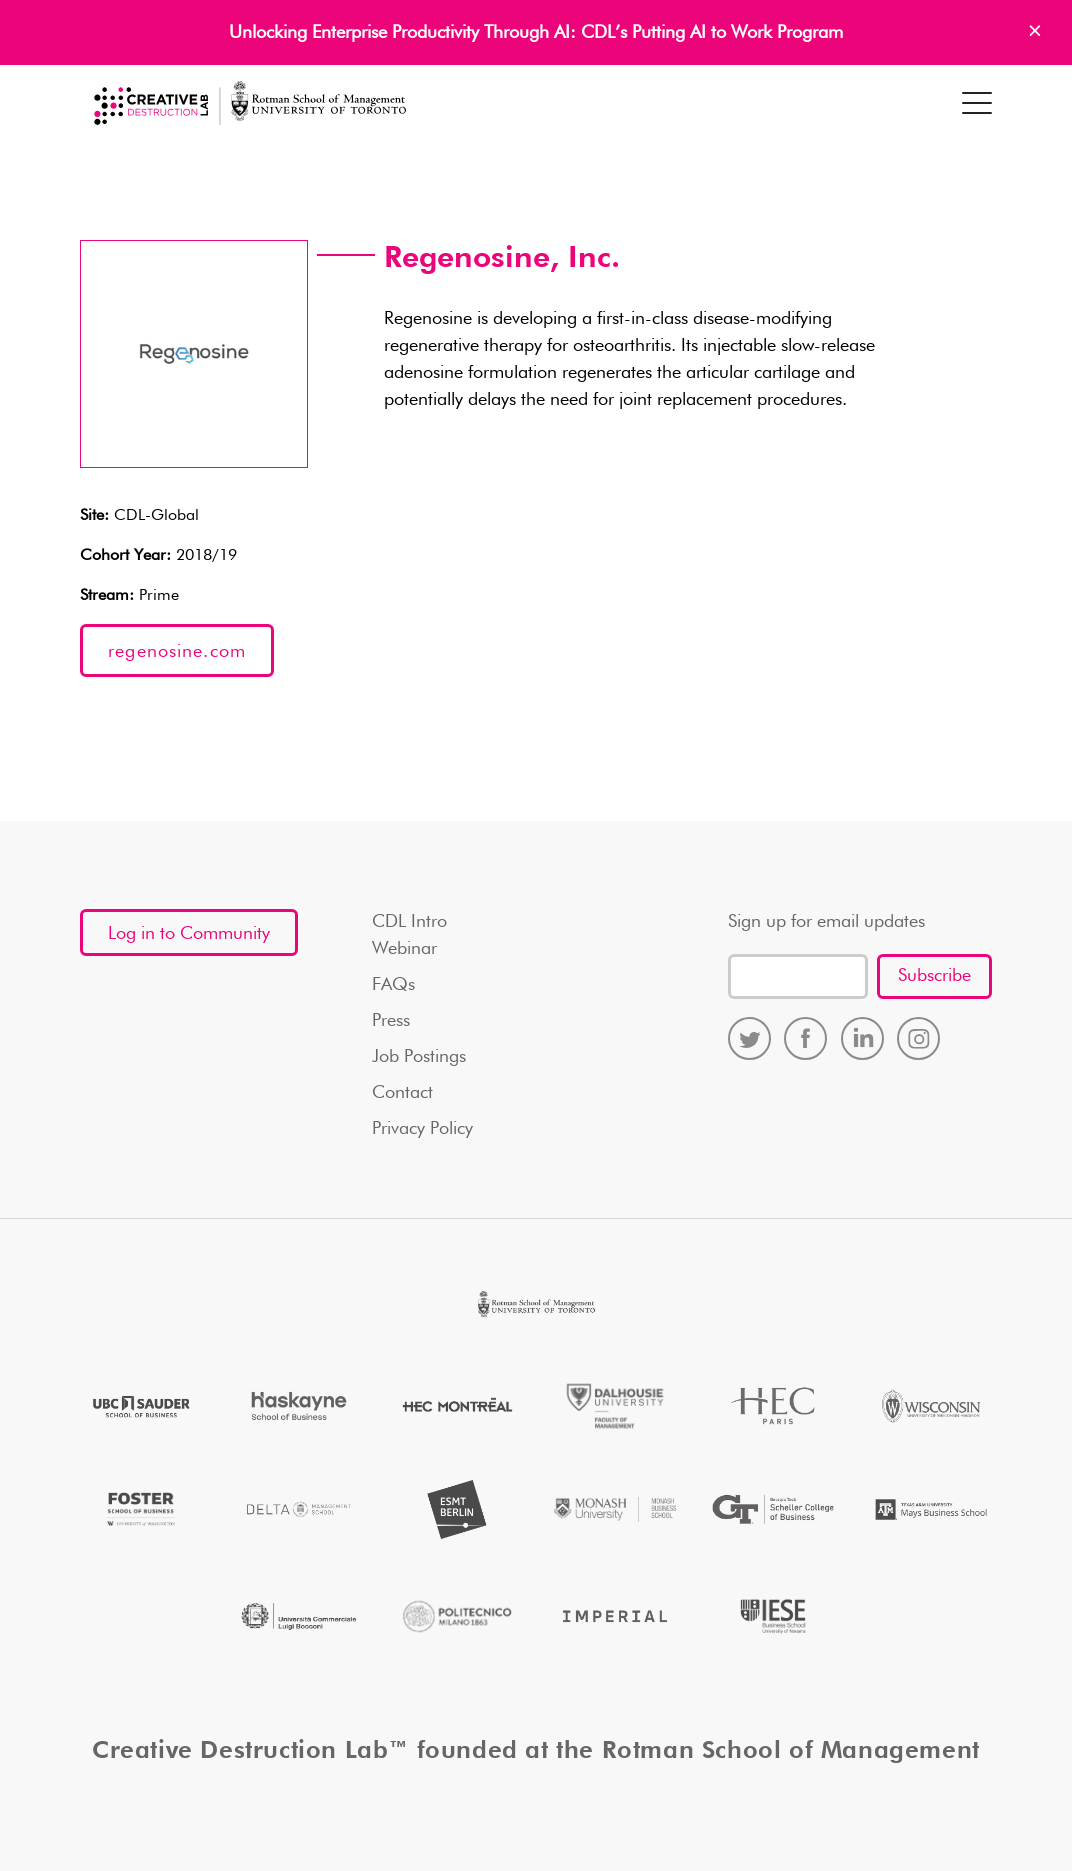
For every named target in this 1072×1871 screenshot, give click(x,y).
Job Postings (419, 1057)
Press (391, 1021)
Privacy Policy (422, 1129)
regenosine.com (177, 652)
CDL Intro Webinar (409, 935)
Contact (402, 1093)
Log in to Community (189, 934)
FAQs (393, 985)
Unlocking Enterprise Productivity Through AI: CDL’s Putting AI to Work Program (536, 33)
